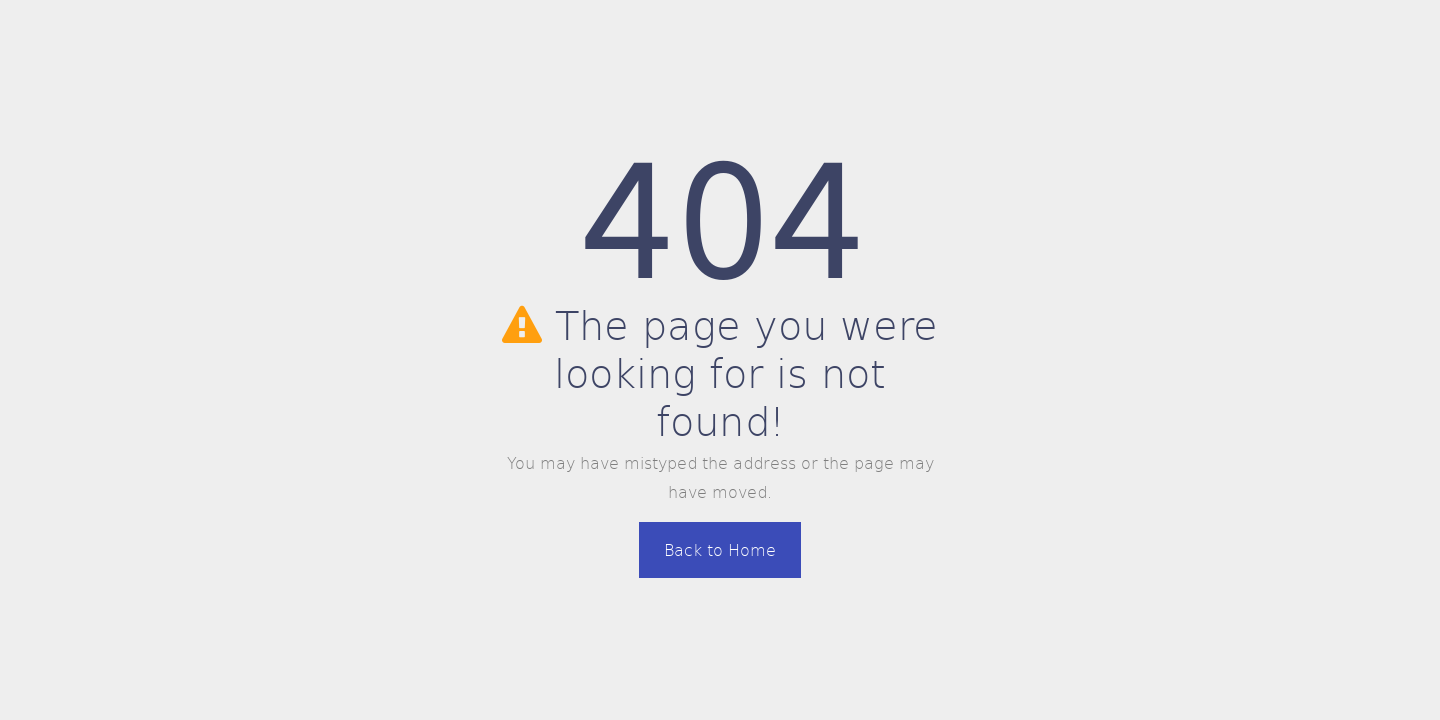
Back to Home (720, 549)
